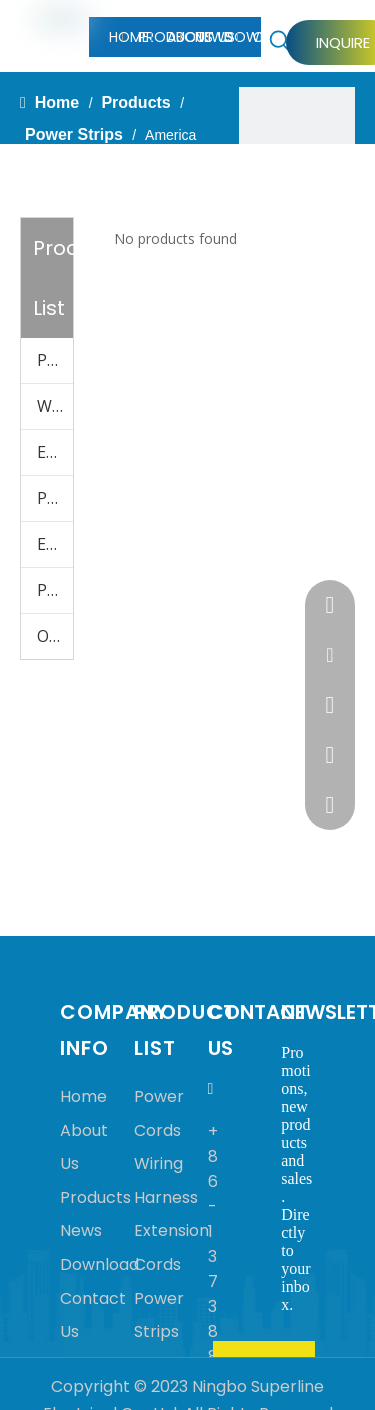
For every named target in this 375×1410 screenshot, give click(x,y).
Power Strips (55, 498)
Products (95, 1197)
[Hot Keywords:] (280, 41)
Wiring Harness (55, 406)
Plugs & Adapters (55, 590)
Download (99, 1264)
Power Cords (55, 360)
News (81, 1230)
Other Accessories (55, 636)
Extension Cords (55, 452)
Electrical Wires (55, 544)
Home (83, 1096)
